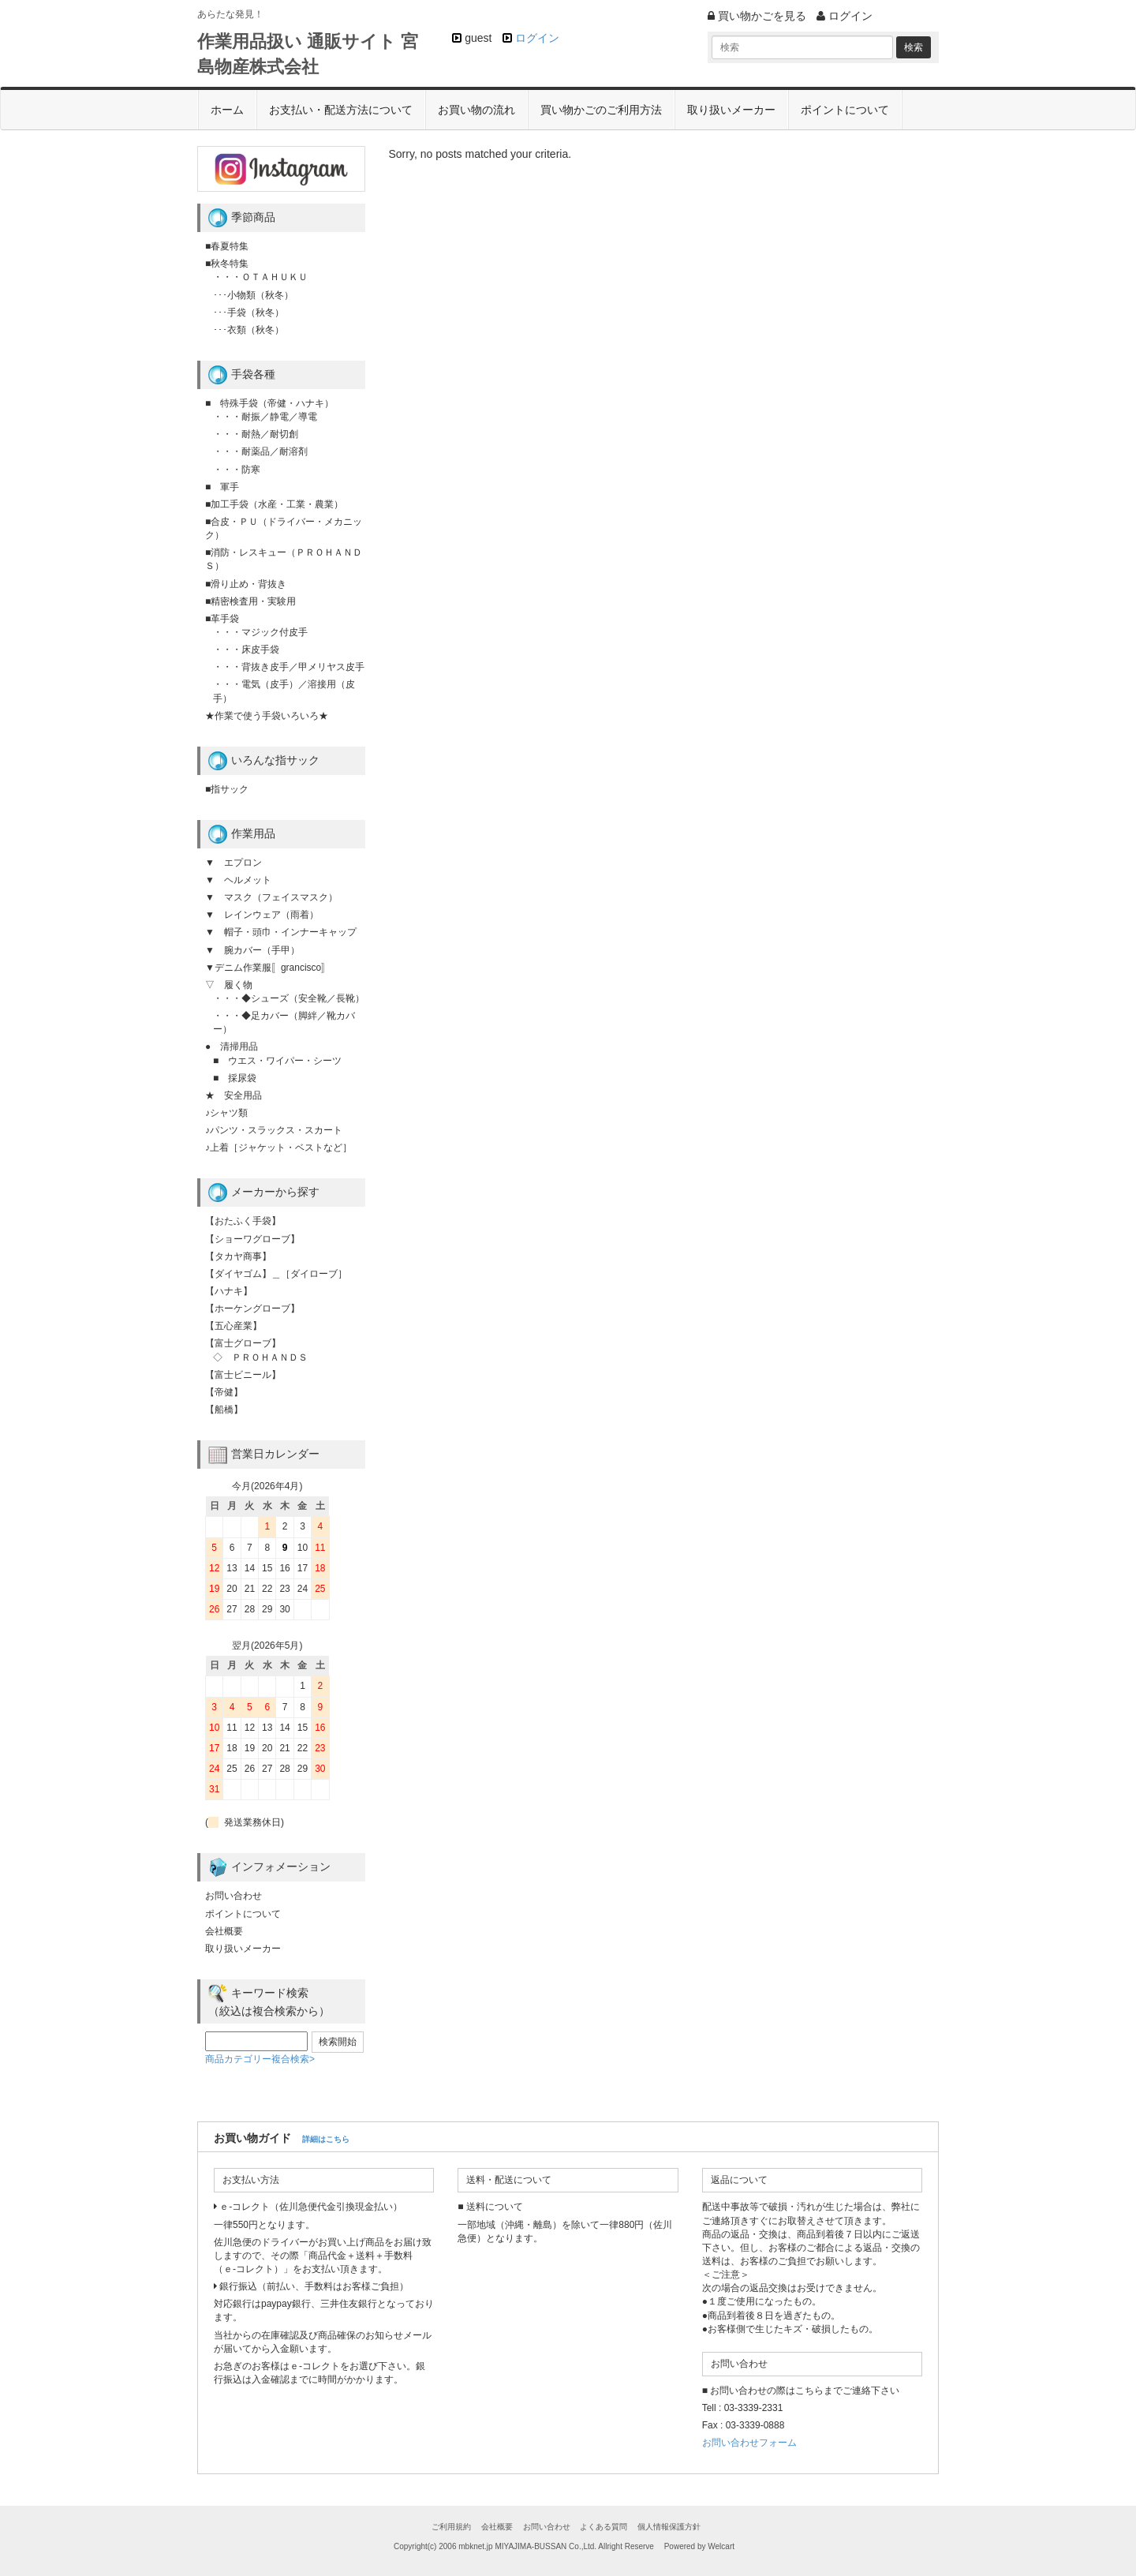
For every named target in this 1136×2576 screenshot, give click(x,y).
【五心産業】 (233, 1325)
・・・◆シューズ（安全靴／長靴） (288, 998)
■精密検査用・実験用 (250, 601)
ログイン (537, 38)
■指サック (226, 789)
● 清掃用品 (231, 1046)
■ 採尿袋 (234, 1078)
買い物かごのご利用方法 (601, 109)
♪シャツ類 (226, 1112)
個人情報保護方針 (669, 2526)
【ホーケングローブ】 (252, 1308)
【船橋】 (224, 1409)
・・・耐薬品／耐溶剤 (260, 451)
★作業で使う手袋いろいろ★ (266, 715)
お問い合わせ (233, 1895)
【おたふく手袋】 (243, 1220)
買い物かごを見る (757, 15)
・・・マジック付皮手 (260, 632)
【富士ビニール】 (243, 1374)
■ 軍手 (222, 486)
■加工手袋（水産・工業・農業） (274, 504)
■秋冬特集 (226, 263)
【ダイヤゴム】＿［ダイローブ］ (276, 1273)
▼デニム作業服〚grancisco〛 (268, 967)
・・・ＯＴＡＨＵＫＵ (260, 277)
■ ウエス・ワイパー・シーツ (277, 1060)
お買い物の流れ (476, 109)
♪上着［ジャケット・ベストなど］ (278, 1147)
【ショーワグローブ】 (252, 1239)
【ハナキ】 (228, 1291)
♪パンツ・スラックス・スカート (273, 1130)
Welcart (721, 2546)
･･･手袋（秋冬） (248, 312)
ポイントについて (845, 109)
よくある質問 (603, 2526)
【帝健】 (224, 1392)
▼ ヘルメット (238, 880)
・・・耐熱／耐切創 (255, 434)
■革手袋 (222, 618)
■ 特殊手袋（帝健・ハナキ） (269, 403)
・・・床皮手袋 (246, 649)
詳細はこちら (325, 2139)
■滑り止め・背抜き (245, 584)
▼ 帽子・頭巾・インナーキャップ (281, 932)
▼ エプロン (233, 862)
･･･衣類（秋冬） (248, 329)
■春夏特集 (226, 246)
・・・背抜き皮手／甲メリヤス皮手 (288, 666)
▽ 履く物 (228, 984)
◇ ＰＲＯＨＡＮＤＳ (260, 1357)
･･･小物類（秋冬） (253, 295)
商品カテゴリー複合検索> (260, 2059)
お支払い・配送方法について (341, 109)
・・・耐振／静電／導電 (265, 416)
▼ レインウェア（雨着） (262, 914)
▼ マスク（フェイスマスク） (271, 897)
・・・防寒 (236, 469)
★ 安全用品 (233, 1095)
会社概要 (224, 1931)
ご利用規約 (451, 2526)
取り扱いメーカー (731, 109)
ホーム (227, 109)
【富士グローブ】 (243, 1343)
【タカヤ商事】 (238, 1256)
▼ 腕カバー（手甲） (252, 950)
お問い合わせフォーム (749, 2442)
